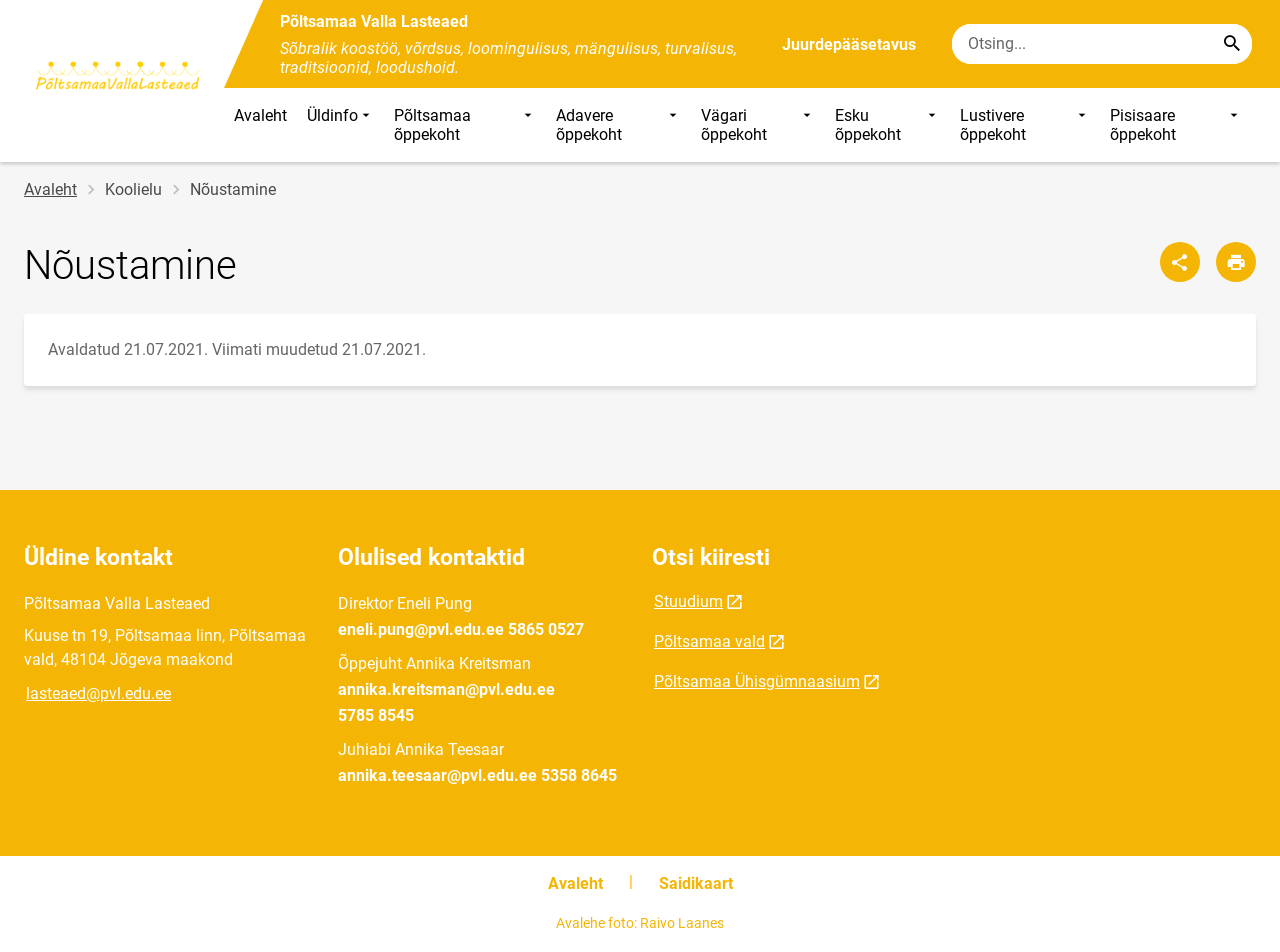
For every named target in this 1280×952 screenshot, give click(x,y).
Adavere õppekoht (618, 125)
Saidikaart (696, 883)
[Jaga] (1180, 262)
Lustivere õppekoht (1025, 125)
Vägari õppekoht (758, 125)
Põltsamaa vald (709, 641)
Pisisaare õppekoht (1176, 125)
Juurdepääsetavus (849, 44)
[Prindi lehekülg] (1236, 262)
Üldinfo (340, 125)
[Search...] (1232, 44)
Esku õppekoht (887, 125)
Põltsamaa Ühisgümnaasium (757, 681)
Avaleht (260, 115)
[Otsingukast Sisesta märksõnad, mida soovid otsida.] (1102, 44)
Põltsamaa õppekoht (465, 125)
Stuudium (688, 601)
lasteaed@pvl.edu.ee (98, 693)
